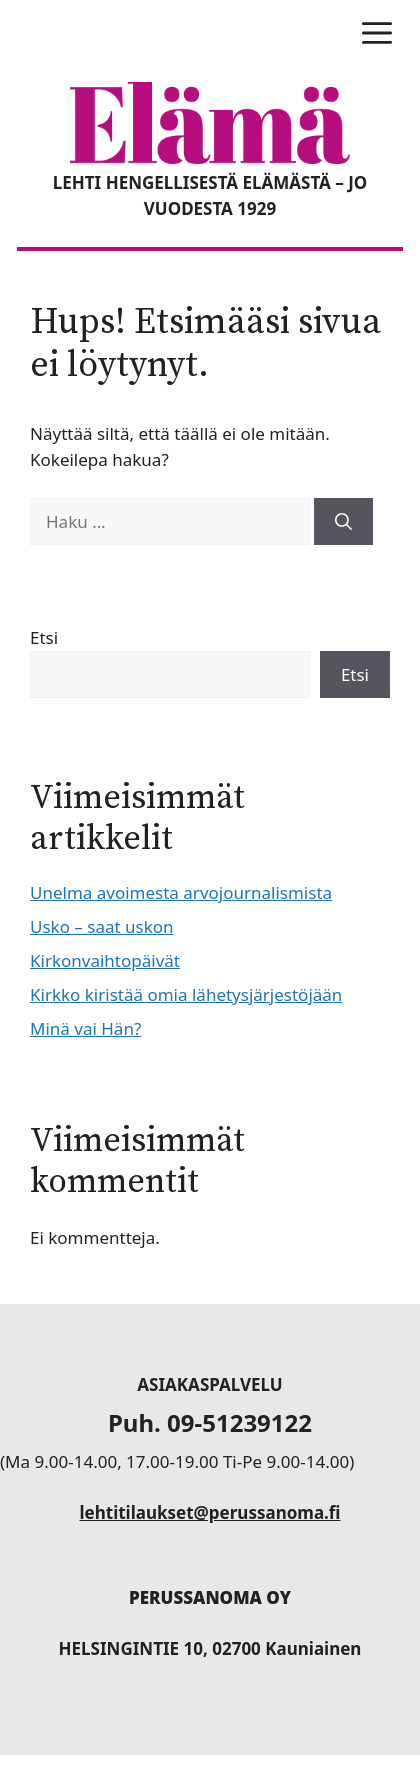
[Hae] (343, 522)
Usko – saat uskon (102, 926)
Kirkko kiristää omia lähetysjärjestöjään (186, 994)
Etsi (44, 637)
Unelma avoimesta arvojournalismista (181, 892)
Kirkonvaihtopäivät (105, 960)
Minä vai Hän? (85, 1028)
